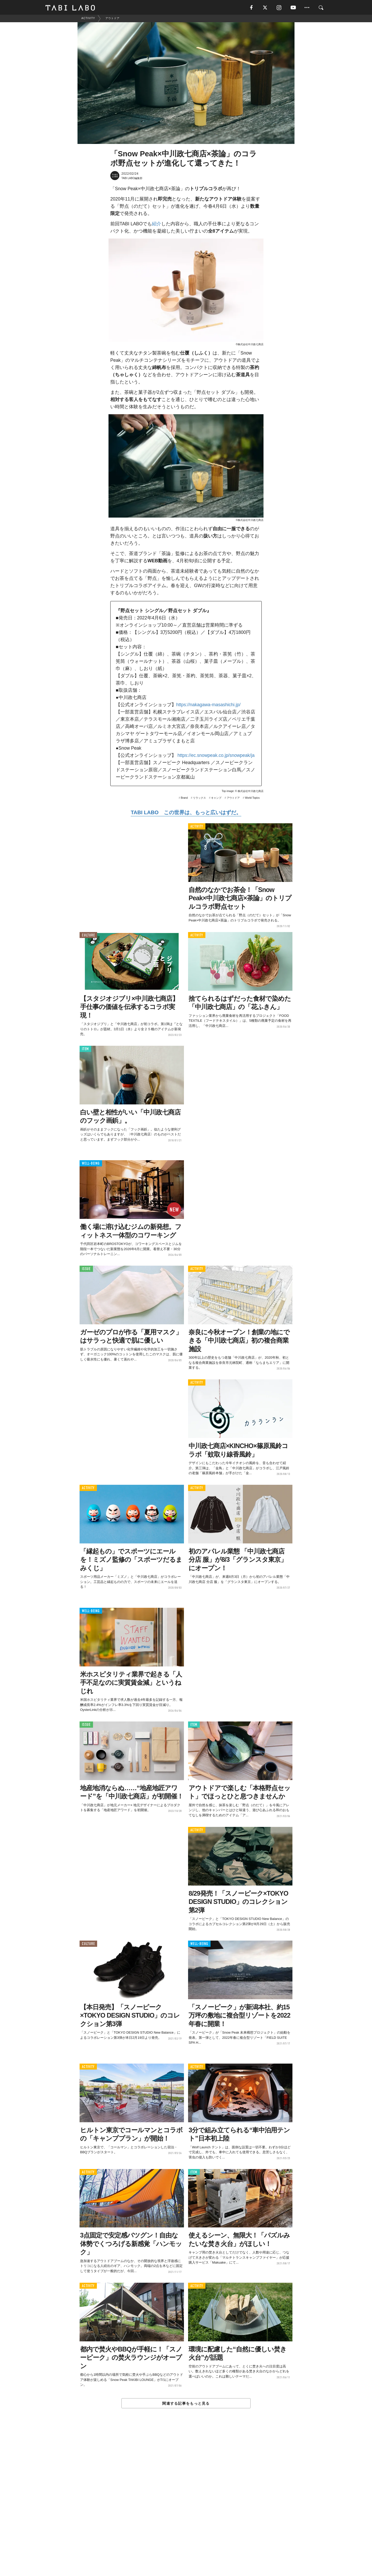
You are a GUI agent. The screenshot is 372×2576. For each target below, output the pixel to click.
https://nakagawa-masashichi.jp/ (208, 705)
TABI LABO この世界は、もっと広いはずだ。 (186, 813)
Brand (184, 798)
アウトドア (233, 798)
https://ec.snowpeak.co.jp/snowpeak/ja (216, 755)
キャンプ (216, 798)
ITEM (85, 1050)
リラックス (199, 798)
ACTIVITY (196, 827)
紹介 (156, 224)
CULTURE (88, 936)
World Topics (252, 798)
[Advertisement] (186, 2504)
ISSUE (86, 1270)
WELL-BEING (91, 1164)
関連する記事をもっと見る (186, 2404)
